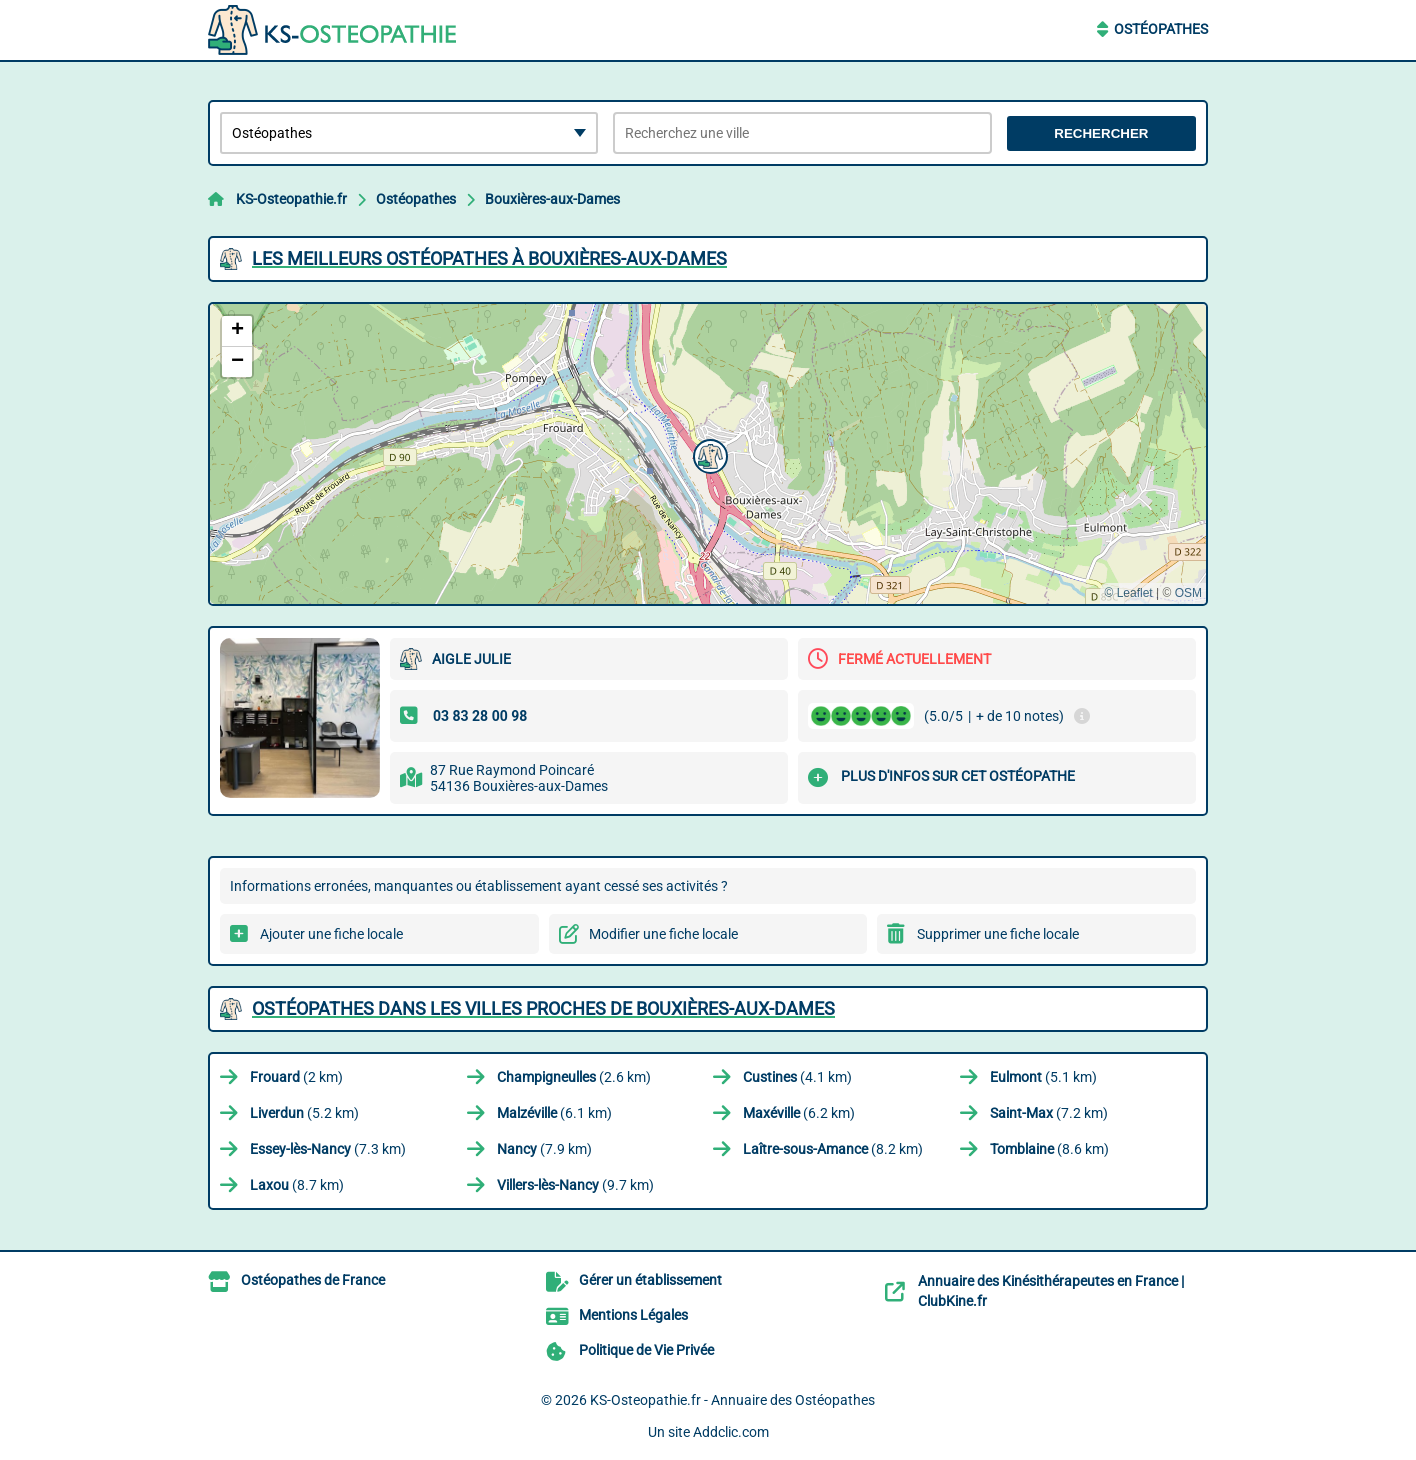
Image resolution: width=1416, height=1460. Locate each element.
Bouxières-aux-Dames (552, 199)
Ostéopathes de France (313, 1280)
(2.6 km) (574, 1077)
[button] (708, 454)
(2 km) (296, 1077)
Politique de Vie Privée (646, 1350)
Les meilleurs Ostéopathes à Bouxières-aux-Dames (489, 258)
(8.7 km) (297, 1185)
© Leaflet (1128, 593)
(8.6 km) (1049, 1149)
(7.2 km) (1049, 1113)
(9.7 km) (575, 1185)
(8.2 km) (833, 1149)
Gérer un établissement (650, 1280)
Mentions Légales (633, 1315)
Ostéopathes (1161, 29)
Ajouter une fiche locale (331, 934)
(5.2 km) (304, 1113)
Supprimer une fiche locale (998, 934)
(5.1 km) (1043, 1077)
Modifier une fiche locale (663, 934)
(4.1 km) (797, 1077)
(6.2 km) (799, 1113)
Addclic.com (731, 1432)
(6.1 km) (554, 1113)
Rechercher (1101, 133)
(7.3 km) (328, 1149)
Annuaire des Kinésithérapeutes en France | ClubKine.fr (1051, 1291)
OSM (1188, 593)
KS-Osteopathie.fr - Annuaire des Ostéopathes (732, 1400)
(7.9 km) (544, 1149)
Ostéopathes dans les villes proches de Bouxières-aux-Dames (543, 1008)
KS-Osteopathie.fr (291, 199)
